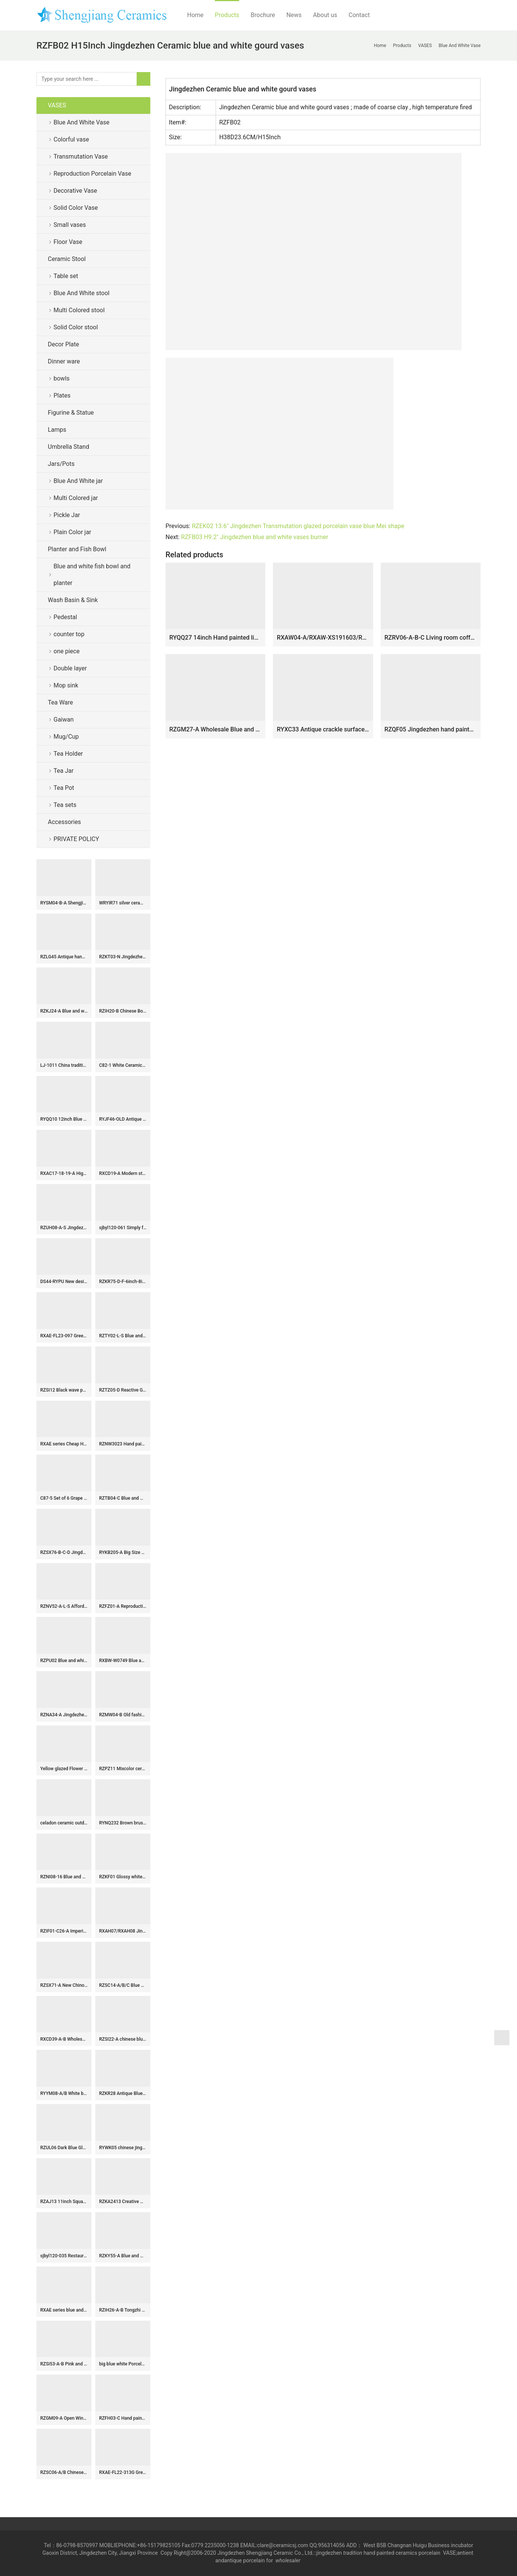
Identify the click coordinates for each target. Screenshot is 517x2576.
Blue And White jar (78, 480)
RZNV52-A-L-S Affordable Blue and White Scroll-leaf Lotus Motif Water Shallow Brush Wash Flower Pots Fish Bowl (64, 1606)
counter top (69, 634)
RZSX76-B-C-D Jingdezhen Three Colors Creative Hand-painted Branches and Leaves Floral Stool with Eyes (64, 1552)
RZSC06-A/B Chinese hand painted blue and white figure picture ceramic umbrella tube (64, 2472)
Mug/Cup (66, 736)
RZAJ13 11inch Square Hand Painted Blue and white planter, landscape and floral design (64, 2201)
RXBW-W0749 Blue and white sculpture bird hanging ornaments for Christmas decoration (123, 1660)
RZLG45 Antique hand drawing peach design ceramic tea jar (64, 956)
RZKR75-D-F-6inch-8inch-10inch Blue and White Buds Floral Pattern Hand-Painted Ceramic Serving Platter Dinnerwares (123, 1281)
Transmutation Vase (81, 156)
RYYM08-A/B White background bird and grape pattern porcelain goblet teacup (64, 2093)
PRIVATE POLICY (82, 839)
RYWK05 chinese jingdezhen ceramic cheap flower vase (123, 2147)
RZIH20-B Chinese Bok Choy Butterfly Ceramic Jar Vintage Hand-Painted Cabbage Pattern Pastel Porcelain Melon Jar (123, 1011)
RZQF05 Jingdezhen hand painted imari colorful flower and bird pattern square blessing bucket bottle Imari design (431, 729)
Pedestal (65, 617)
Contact (359, 15)
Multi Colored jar (76, 498)
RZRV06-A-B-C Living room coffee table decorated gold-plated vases (431, 637)
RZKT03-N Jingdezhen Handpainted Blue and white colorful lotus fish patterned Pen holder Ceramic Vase (123, 956)
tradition (352, 2553)
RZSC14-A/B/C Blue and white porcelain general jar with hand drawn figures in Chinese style (123, 1985)
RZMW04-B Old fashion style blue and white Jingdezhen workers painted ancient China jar (123, 1714)
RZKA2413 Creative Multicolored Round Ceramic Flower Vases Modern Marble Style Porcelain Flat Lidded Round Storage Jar (123, 2201)
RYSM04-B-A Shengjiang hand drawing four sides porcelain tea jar (64, 903)
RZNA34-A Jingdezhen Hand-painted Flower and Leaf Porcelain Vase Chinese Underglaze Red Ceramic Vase (64, 1714)
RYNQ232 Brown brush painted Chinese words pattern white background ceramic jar (123, 1823)
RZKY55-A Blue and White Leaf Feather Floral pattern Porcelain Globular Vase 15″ (123, 2255)
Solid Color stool (76, 327)
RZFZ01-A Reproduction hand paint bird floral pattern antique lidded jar (123, 1606)
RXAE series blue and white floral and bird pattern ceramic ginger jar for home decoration (64, 2310)
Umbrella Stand (68, 446)
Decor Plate (63, 344)
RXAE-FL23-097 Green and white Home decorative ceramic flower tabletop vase (64, 1335)
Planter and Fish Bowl (77, 549)
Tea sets (65, 804)
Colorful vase (71, 139)
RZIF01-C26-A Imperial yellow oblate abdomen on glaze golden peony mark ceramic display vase (64, 1931)
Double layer (70, 668)
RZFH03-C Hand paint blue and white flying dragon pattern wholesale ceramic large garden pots (123, 2418)
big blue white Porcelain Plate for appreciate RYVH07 (123, 2364)
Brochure (263, 15)
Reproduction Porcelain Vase (92, 173)
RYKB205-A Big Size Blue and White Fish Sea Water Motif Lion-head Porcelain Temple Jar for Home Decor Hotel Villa (123, 1552)
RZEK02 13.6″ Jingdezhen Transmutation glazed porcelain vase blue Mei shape (298, 526)
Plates (62, 395)
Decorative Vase (75, 190)
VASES (57, 105)
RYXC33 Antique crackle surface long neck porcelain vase (323, 729)
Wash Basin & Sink (73, 600)
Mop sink (66, 685)
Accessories (64, 822)
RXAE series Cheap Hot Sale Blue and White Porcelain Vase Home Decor (64, 1444)
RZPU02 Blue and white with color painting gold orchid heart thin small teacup (64, 1660)
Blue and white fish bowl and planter (92, 575)
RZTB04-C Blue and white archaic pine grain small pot (123, 1498)
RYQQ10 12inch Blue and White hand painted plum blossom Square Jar (64, 1119)
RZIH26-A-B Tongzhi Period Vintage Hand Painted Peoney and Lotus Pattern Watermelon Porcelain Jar (123, 2310)
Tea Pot (64, 787)
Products (227, 15)
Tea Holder (68, 753)
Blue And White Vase (81, 122)
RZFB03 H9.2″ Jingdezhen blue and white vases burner (254, 537)
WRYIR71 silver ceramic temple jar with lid (123, 903)
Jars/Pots (61, 463)
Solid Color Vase (76, 207)
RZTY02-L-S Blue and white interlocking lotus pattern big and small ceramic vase (123, 1335)
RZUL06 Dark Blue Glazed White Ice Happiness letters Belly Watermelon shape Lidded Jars (64, 2147)
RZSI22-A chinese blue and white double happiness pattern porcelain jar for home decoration (123, 2039)
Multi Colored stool (79, 310)
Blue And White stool (81, 293)
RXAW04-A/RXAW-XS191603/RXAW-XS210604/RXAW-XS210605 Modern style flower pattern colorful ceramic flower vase (323, 637)
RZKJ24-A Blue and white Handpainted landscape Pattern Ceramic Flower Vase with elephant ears (64, 1011)
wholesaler (289, 2560)
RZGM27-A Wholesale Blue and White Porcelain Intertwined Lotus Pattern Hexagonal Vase (215, 729)
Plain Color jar (72, 532)
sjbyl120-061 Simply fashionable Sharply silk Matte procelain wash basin (123, 1227)
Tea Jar (64, 770)
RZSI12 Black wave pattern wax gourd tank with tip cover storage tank (64, 1390)
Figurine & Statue (71, 412)
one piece (67, 651)
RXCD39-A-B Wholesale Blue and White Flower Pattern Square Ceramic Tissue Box (64, 2039)
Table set (66, 276)
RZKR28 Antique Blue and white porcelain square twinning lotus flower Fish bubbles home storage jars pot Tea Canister (123, 2093)
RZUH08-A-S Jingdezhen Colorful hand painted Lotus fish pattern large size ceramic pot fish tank (64, 1227)
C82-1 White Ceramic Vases (123, 1065)
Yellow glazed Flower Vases (64, 1768)
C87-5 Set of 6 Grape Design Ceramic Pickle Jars (64, 1498)
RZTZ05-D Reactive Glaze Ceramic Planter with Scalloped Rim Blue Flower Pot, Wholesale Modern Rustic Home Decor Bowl (123, 1390)
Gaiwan (64, 719)
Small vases (70, 224)
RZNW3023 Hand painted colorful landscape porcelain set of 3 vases (123, 1444)
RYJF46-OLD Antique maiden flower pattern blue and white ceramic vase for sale (123, 1119)
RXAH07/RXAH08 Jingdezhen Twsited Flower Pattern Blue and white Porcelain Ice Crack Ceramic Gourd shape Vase (123, 1931)
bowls (61, 378)
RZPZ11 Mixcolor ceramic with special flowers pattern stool (123, 1768)
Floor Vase (68, 241)
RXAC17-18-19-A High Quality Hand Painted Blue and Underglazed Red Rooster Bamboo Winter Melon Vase (64, 1173)
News (293, 15)
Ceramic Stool (67, 259)
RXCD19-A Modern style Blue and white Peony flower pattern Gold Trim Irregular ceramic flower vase (123, 1173)
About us (325, 15)
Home (195, 15)
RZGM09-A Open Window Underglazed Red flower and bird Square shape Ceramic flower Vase (64, 2418)
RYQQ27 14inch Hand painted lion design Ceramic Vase (215, 637)
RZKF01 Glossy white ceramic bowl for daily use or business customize (123, 1876)
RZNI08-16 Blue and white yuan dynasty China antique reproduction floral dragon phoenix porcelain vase (64, 1876)
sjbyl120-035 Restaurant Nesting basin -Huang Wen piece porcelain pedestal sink (64, 2255)
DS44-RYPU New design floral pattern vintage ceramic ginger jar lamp (64, 1281)
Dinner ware (64, 361)
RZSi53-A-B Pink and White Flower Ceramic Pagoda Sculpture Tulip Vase (64, 2364)
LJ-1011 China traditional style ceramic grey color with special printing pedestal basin (64, 1065)
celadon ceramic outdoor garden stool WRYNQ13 (64, 1823)
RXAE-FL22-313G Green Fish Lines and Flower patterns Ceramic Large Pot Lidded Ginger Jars (123, 2472)
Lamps (57, 429)
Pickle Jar (67, 515)
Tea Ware (60, 702)
